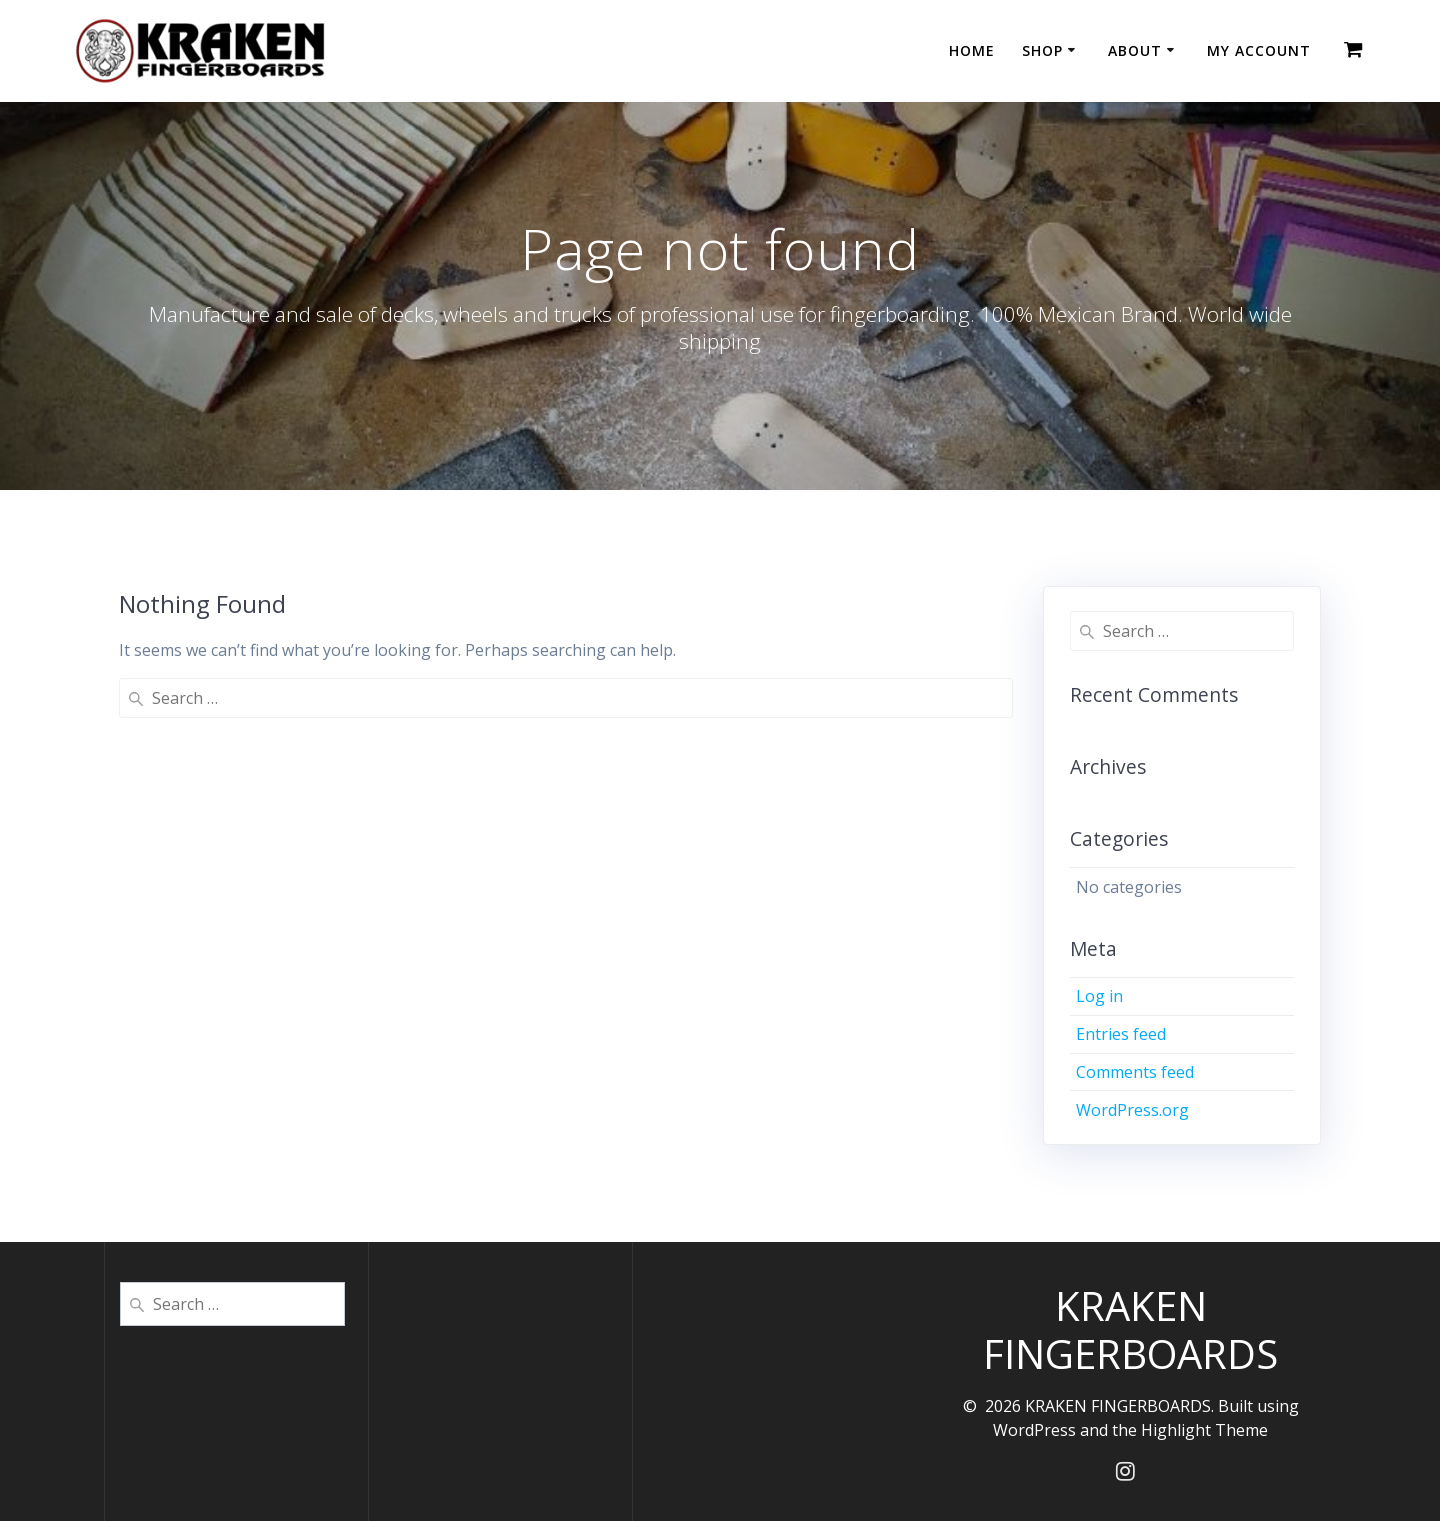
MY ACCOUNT (1259, 50)
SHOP (1042, 50)
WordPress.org (1132, 1110)
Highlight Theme (1204, 1430)
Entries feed (1121, 1034)
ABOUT (1135, 50)
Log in (1099, 996)
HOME (972, 50)
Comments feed (1135, 1072)
